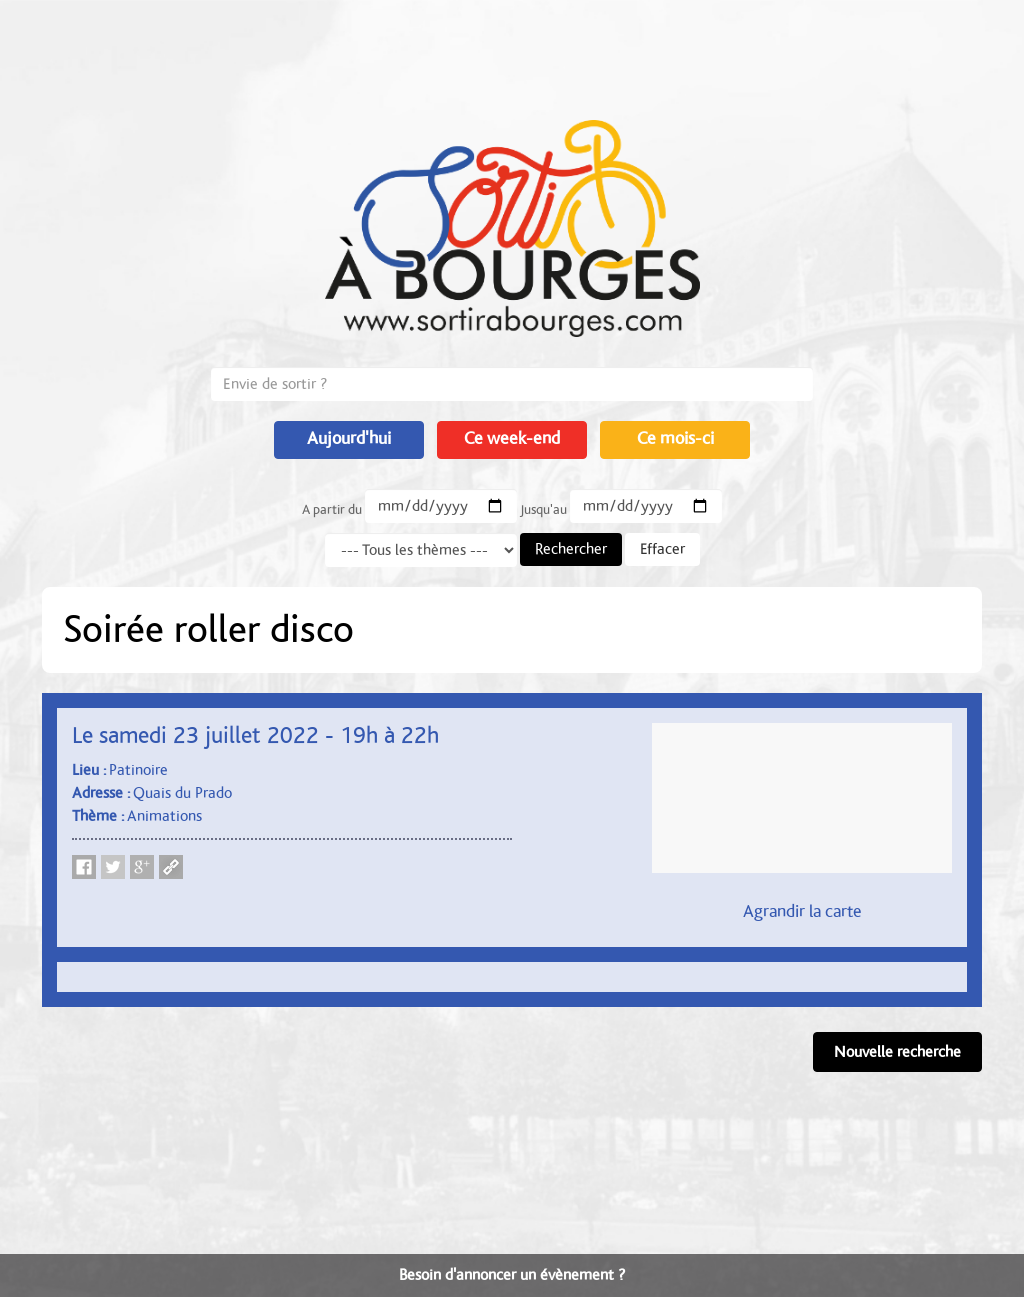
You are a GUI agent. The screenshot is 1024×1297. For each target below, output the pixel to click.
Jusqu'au (543, 510)
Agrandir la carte (802, 912)
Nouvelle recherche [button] (897, 1052)
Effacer (662, 549)
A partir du (332, 510)
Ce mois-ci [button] (675, 439)
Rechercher (571, 549)
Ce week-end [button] (512, 439)
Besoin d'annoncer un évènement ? (512, 1275)
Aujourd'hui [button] (349, 439)
